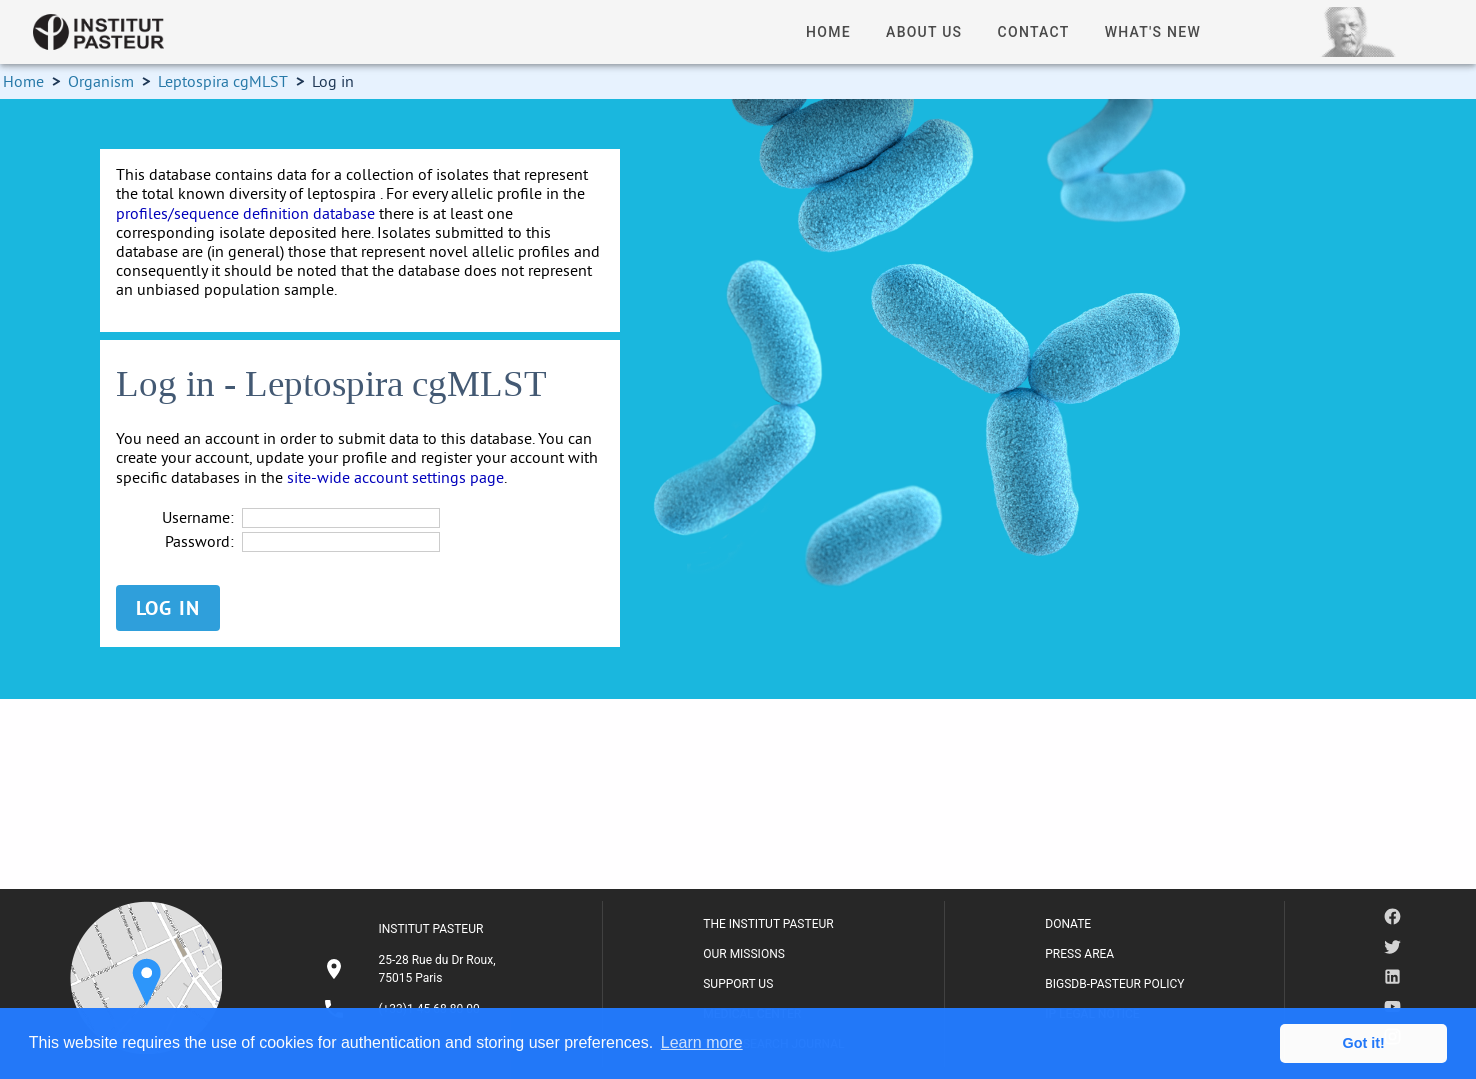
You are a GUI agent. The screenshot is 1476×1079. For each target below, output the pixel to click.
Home (23, 81)
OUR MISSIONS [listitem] (744, 954)
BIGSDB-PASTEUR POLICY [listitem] (1114, 984)
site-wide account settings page (395, 477)
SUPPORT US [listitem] (738, 984)
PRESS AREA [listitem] (1079, 954)
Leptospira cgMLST (223, 81)
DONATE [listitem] (1068, 924)
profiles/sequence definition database (245, 213)
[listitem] (412, 969)
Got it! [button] (1364, 1043)
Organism (101, 81)
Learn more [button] (702, 1042)
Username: (198, 517)
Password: (199, 541)
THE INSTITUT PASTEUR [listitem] (768, 924)
